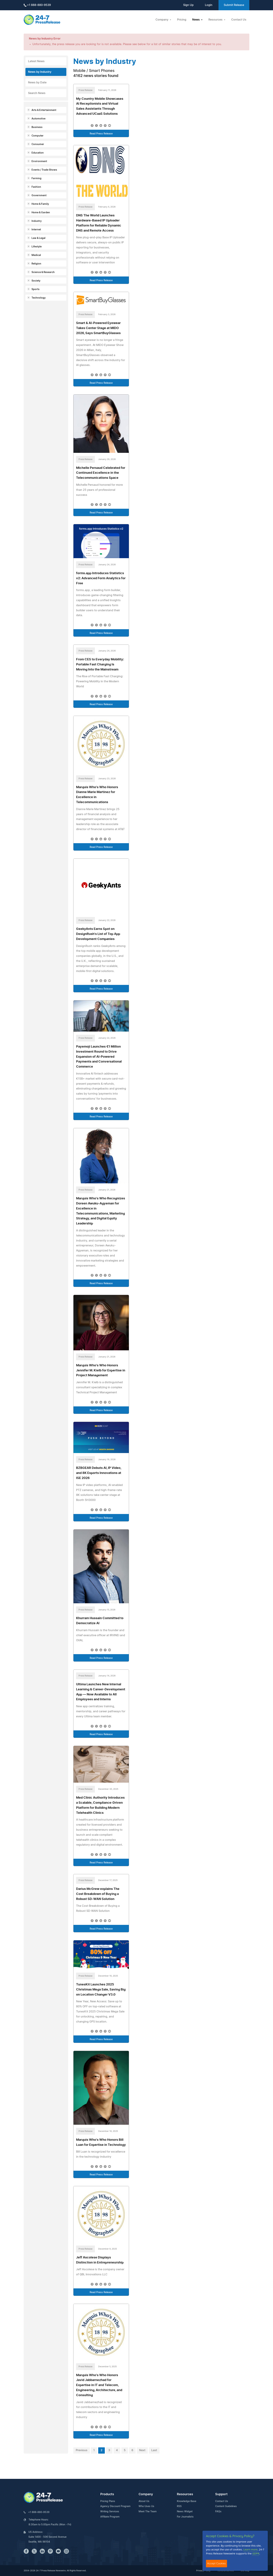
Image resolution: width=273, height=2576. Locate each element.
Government (39, 195)
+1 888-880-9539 (37, 5)
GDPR (255, 2553)
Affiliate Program (109, 2517)
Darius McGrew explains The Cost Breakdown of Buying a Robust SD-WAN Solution (97, 1894)
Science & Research (43, 272)
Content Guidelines (226, 2506)
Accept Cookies (216, 2563)
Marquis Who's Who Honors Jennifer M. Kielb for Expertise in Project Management (100, 1370)
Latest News (36, 61)
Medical (36, 255)
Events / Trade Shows (44, 170)
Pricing (181, 19)
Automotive (38, 119)
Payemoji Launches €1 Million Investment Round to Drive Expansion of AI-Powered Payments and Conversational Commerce (99, 1056)
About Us (144, 2501)
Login (208, 5)
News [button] (196, 19)
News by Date (37, 82)
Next (142, 2450)
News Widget (185, 2511)
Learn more (250, 2549)
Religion (36, 264)
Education (38, 153)
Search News (36, 93)
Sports (36, 289)
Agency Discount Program (115, 2506)
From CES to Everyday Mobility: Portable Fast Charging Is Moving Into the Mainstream (100, 664)
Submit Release (234, 5)
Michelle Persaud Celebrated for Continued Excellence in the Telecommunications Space (100, 473)
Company (146, 2494)
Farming (36, 178)
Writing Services (109, 2511)
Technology (39, 298)
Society (36, 281)
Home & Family (40, 204)
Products (107, 2494)
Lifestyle (37, 246)
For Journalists (185, 2517)
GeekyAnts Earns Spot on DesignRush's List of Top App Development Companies (98, 934)
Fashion (36, 187)
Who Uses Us (146, 2506)
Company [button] (162, 19)
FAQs (218, 2511)
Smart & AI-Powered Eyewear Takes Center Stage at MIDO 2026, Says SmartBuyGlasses (98, 328)
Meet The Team (148, 2511)
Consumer (38, 144)
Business (37, 127)
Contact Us (238, 19)
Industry (37, 221)
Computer (38, 136)
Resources (185, 2494)
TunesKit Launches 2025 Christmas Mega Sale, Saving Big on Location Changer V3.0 (101, 1989)
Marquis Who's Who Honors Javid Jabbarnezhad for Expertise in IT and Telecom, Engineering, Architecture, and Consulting (99, 2385)
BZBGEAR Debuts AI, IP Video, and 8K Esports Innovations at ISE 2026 (98, 1473)
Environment (39, 161)
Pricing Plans (107, 2501)
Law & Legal (38, 238)
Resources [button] (215, 19)
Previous (81, 2450)
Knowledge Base (186, 2501)
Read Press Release (101, 133)
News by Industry (39, 72)
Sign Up (188, 5)
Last (154, 2450)
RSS (179, 2506)
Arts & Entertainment (44, 110)
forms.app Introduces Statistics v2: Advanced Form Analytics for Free (101, 578)
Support (221, 2494)
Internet (36, 229)
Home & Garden (41, 212)
